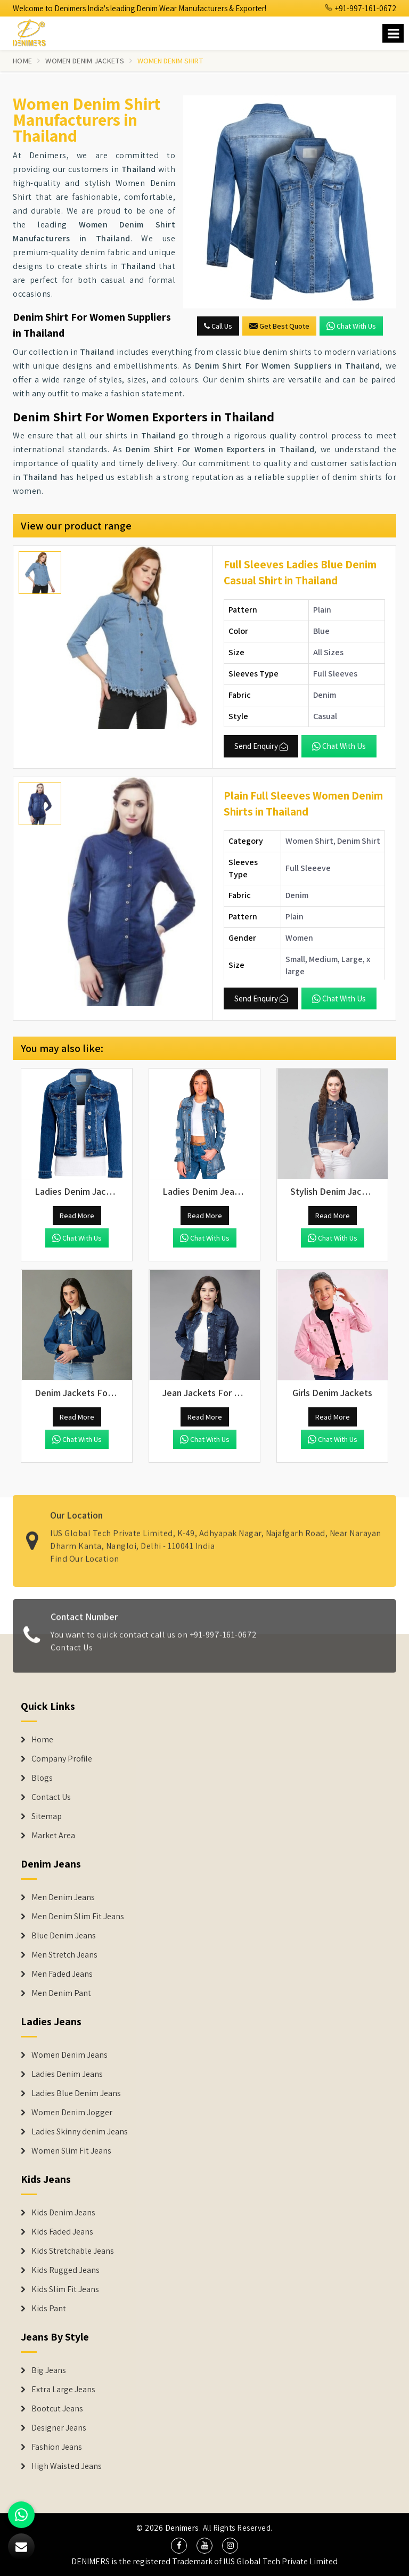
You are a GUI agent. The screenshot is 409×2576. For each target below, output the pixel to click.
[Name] (393, 33)
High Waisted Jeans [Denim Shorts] (66, 2466)
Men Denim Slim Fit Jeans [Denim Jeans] (77, 1916)
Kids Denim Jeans (63, 2212)
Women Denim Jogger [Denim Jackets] (71, 2112)
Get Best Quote (279, 326)
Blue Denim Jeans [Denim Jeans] (63, 1935)
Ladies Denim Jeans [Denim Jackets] (67, 2074)
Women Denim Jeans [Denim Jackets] (69, 2055)
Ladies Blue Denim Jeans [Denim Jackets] (76, 2093)
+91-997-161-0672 (360, 8)
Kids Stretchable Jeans (72, 2251)
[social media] (179, 2546)
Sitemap (46, 1816)
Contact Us (72, 1653)
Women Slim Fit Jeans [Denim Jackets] (71, 2151)
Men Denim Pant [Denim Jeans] (61, 1993)
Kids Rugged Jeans (65, 2270)
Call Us (218, 326)
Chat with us (351, 326)
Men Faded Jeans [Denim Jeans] (62, 1974)
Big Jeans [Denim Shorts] (48, 2370)
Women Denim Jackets (84, 61)
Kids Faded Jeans (62, 2232)
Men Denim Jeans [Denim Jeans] (63, 1897)
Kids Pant (48, 2308)
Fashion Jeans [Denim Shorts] (56, 2447)
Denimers (182, 2528)
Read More (77, 1215)
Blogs (42, 1778)
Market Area (53, 1835)
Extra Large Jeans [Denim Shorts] (63, 2389)
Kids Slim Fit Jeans (65, 2289)
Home (22, 61)
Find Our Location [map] (84, 1552)
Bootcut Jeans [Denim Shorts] (57, 2408)
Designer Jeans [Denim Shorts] (58, 2428)
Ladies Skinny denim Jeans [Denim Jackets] (79, 2131)
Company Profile (61, 1759)
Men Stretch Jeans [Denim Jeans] (64, 1955)
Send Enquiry (261, 746)
